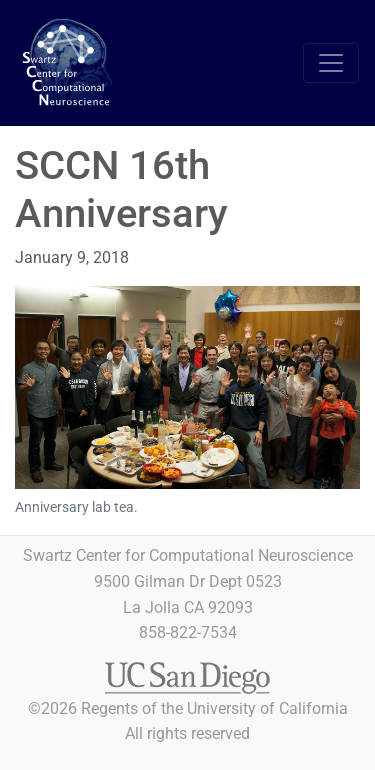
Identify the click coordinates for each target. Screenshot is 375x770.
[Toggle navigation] (331, 63)
